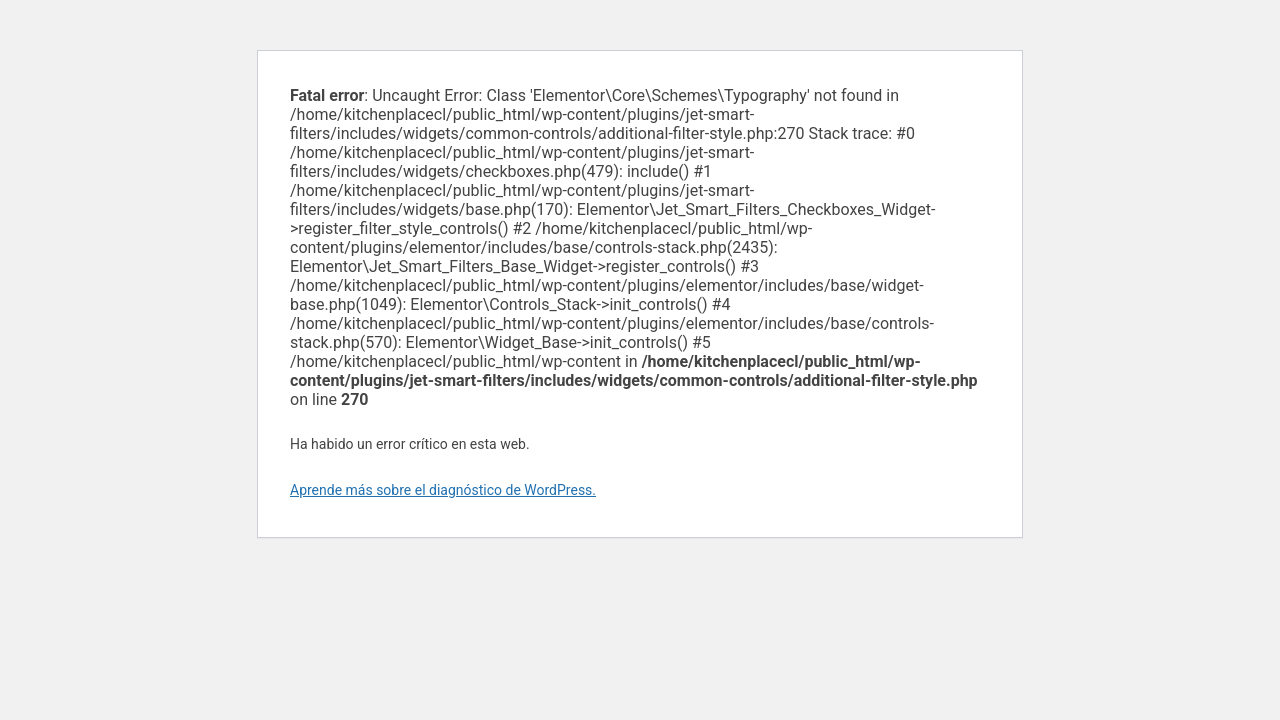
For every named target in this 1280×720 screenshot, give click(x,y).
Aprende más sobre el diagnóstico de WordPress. (443, 490)
